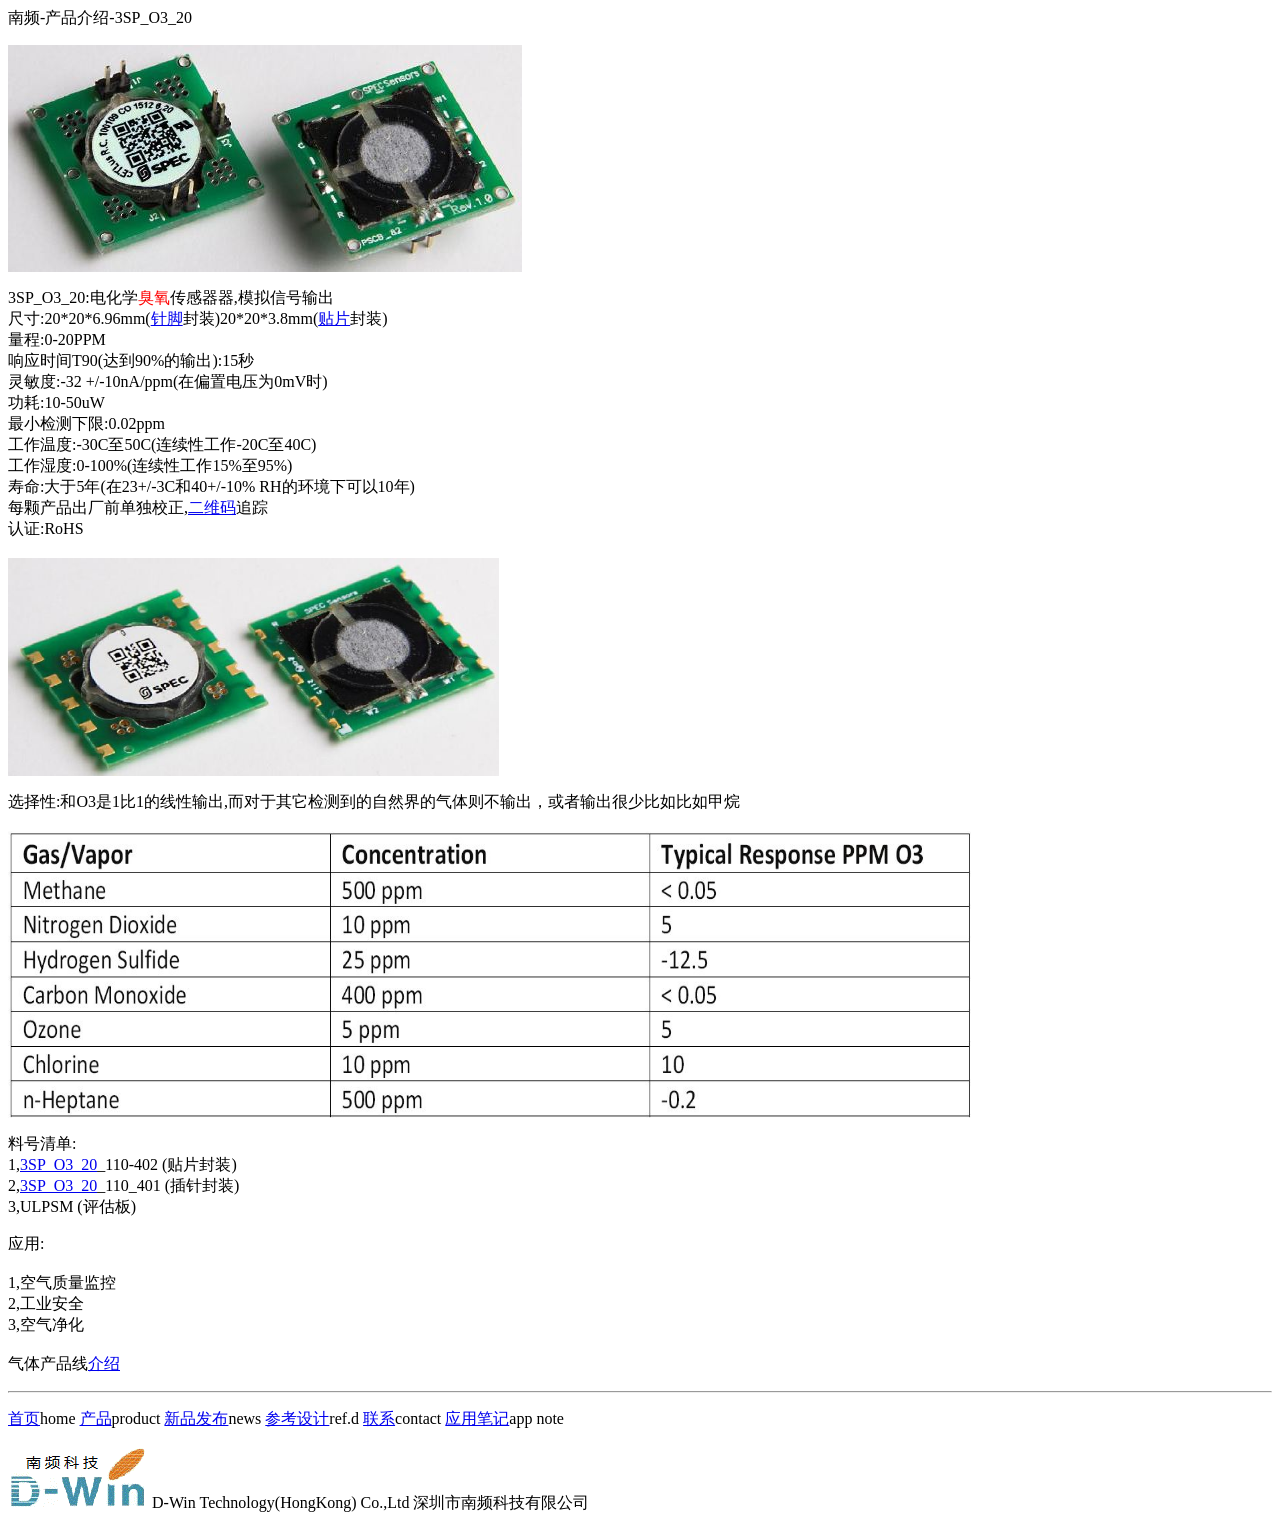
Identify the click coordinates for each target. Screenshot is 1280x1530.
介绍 (104, 1363)
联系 (379, 1418)
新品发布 (196, 1418)
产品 (96, 1418)
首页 (24, 1418)
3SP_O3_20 (58, 1164)
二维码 (212, 507)
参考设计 (297, 1418)
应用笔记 (477, 1418)
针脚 (167, 318)
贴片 (334, 318)
